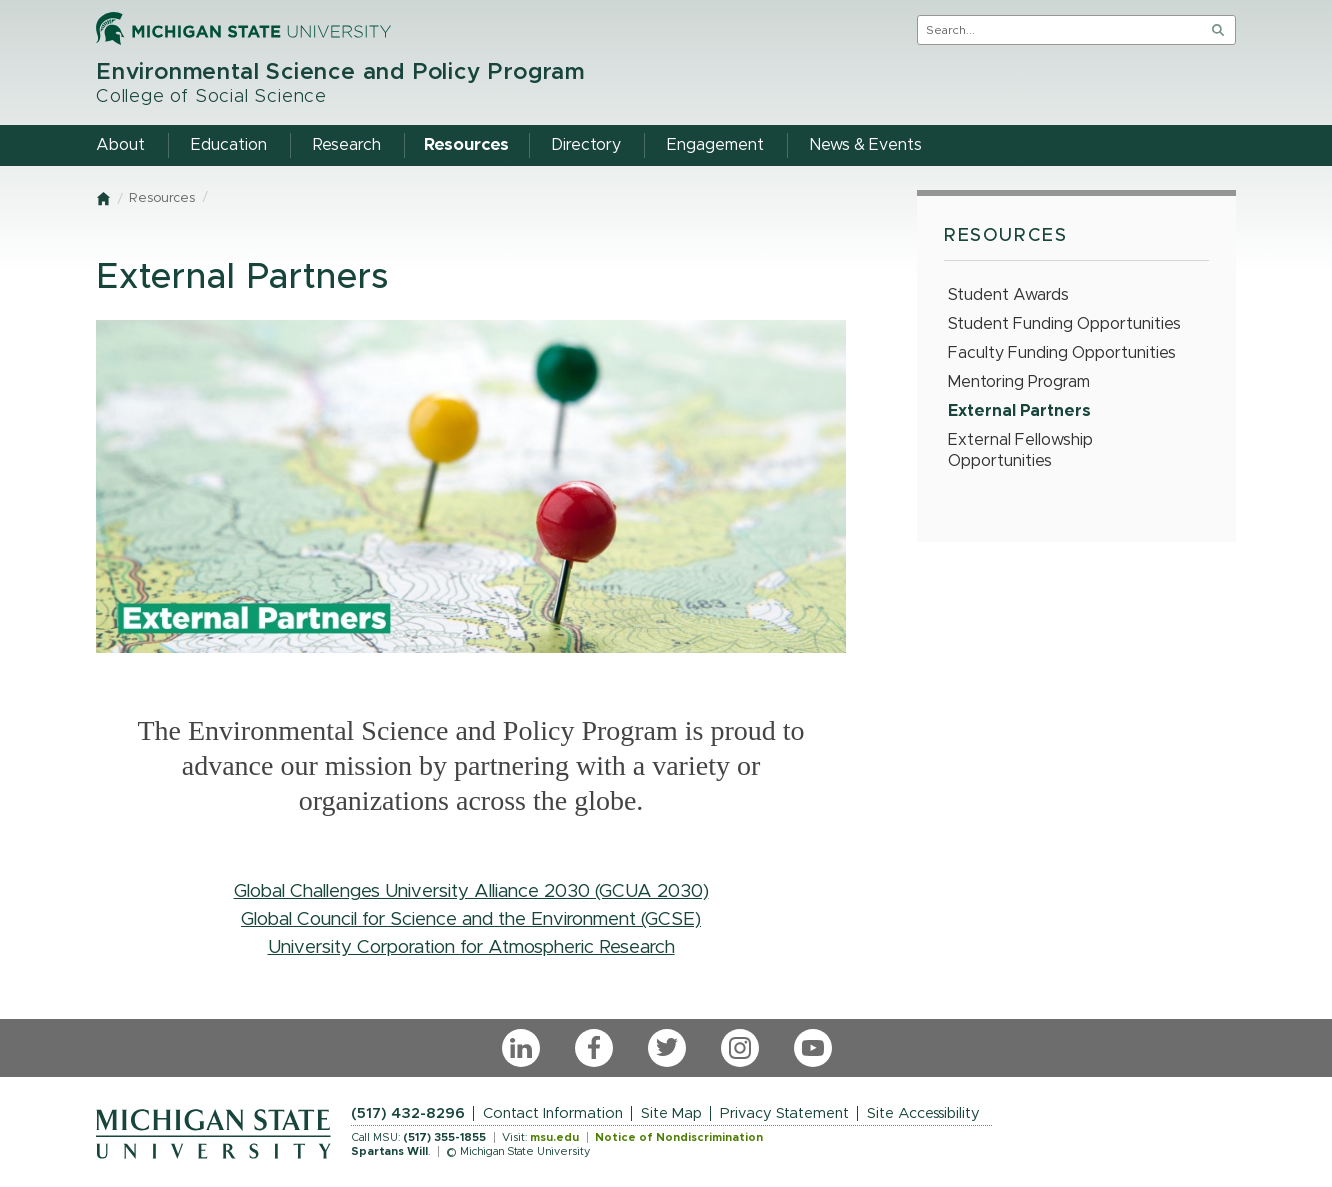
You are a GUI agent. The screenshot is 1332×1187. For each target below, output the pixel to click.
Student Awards (1008, 295)
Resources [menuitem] (466, 145)
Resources (162, 198)
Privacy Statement (784, 1113)
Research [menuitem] (347, 145)
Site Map (671, 1113)
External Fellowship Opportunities (1020, 450)
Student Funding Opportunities (1064, 324)
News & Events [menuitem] (866, 145)
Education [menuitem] (229, 145)
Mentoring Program (1019, 382)
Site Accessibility (923, 1113)
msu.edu (554, 1137)
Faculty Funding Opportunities (1062, 353)
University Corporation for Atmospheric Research (471, 947)
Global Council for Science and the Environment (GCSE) (471, 919)
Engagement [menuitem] (715, 145)
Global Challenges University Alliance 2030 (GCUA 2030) (471, 891)
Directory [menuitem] (586, 145)
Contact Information (553, 1113)
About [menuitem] (120, 145)
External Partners (1019, 411)
